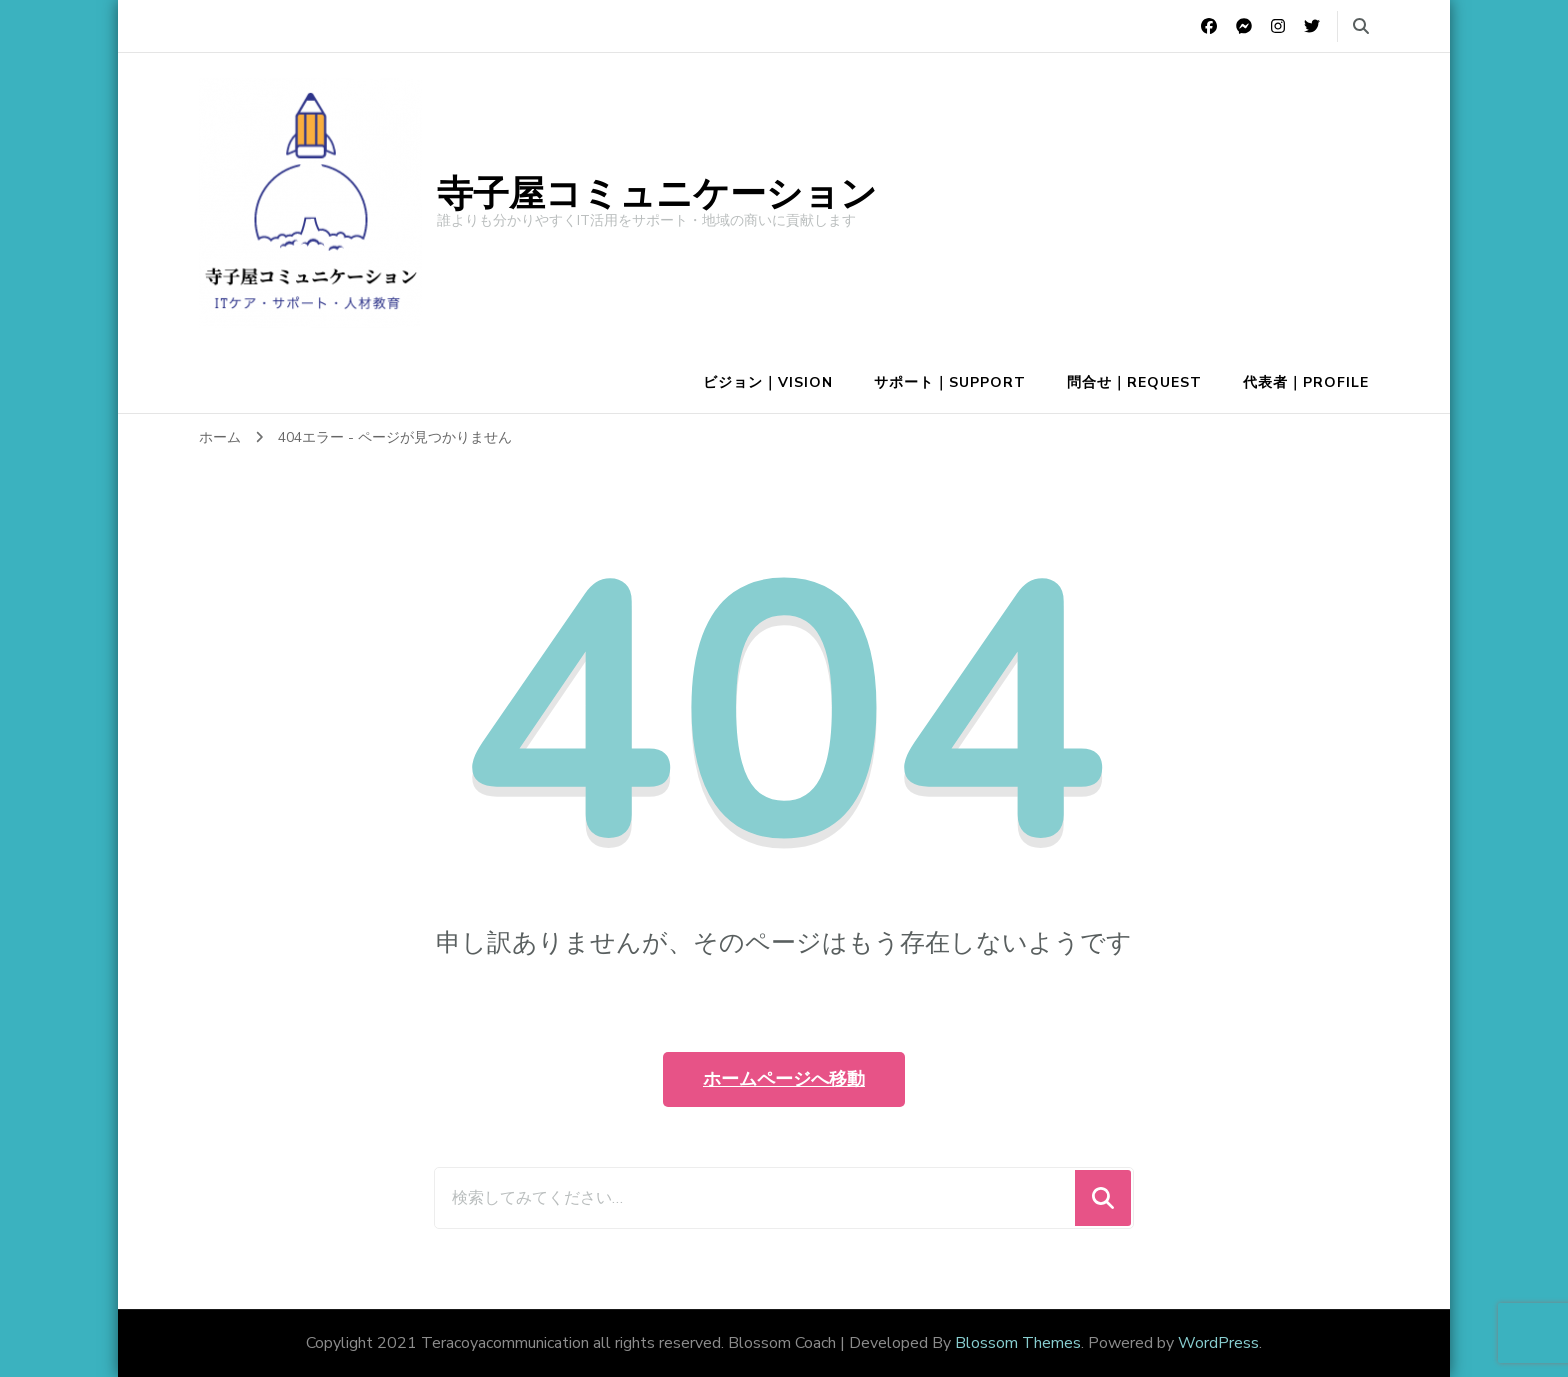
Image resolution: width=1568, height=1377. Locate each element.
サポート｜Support (950, 382)
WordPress (1218, 1343)
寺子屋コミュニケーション (657, 194)
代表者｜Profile (1306, 382)
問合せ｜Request (1134, 382)
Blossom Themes (1018, 1343)
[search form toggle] (1361, 26)
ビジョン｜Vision (768, 382)
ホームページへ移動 (784, 1079)
